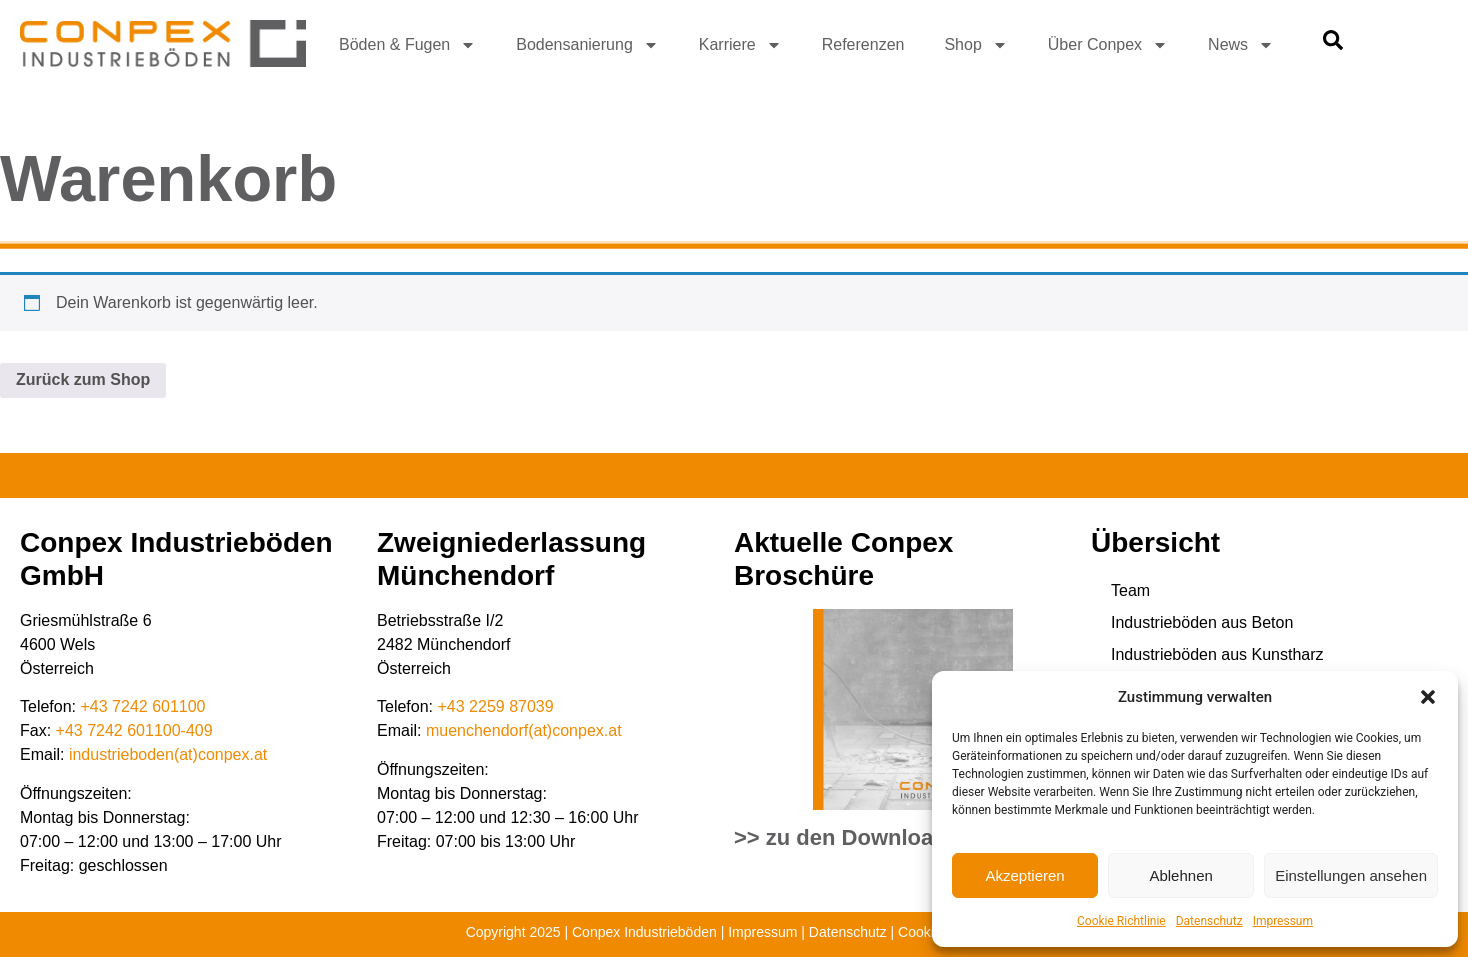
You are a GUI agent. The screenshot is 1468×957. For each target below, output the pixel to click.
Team (1130, 590)
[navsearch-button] (1333, 45)
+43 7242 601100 (143, 706)
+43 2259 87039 (496, 706)
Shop (975, 45)
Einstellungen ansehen (1351, 875)
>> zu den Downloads (846, 837)
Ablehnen (1180, 875)
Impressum (1283, 921)
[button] (1428, 697)
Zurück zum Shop (83, 379)
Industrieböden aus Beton (1202, 622)
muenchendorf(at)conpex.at (524, 730)
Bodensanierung (587, 45)
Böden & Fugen (407, 45)
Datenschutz (1209, 921)
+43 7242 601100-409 (134, 730)
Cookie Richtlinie (1121, 921)
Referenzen (863, 44)
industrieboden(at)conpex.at (168, 754)
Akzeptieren (1024, 875)
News (1241, 45)
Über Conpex (1108, 45)
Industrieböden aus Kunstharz (1217, 654)
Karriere (740, 45)
